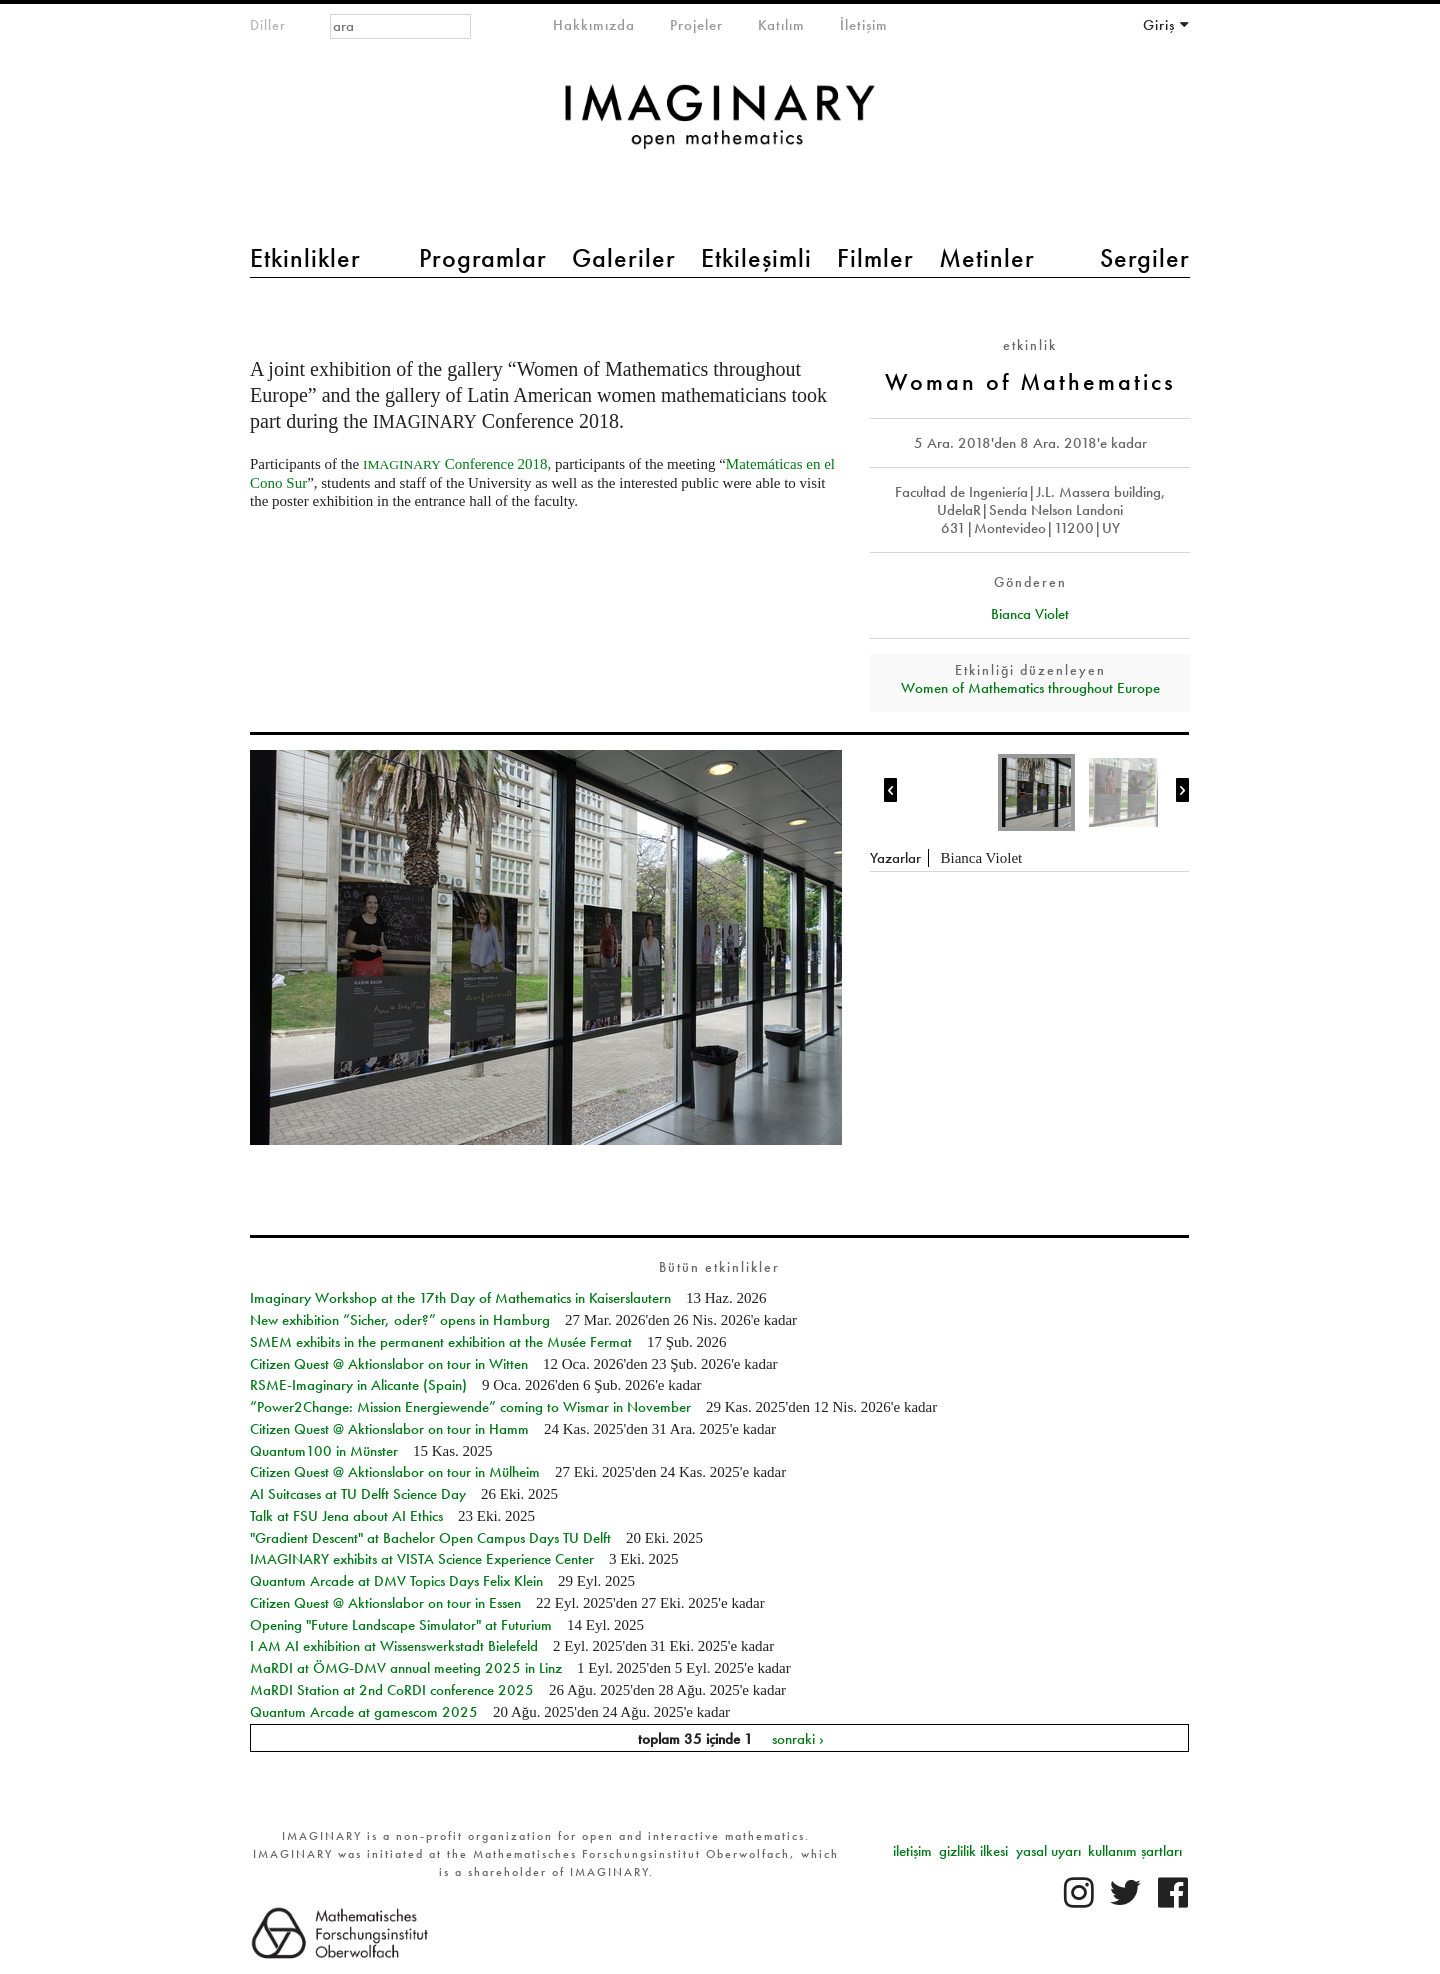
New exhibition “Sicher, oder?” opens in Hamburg (400, 1320)
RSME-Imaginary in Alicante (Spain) (358, 1385)
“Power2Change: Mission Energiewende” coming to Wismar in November (470, 1407)
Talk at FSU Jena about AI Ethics (346, 1516)
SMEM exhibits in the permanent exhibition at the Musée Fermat (441, 1342)
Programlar (483, 258)
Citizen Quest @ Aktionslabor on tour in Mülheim (395, 1472)
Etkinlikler (305, 258)
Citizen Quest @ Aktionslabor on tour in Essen (385, 1603)
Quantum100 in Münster (324, 1451)
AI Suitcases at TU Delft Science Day (358, 1494)
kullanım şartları (1135, 1851)
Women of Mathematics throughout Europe (1030, 688)
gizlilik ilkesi (973, 1851)
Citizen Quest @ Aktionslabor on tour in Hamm (389, 1429)
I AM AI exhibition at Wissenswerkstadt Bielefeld (394, 1646)
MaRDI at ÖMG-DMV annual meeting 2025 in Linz (406, 1668)
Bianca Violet (1030, 614)
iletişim (912, 1851)
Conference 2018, (457, 464)
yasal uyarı (1048, 1851)
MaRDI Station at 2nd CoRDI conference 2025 (392, 1690)
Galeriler (624, 258)
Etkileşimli (756, 258)
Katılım (781, 25)
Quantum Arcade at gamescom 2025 (364, 1712)
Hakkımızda (594, 25)
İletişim (864, 25)
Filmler (875, 258)
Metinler (987, 258)
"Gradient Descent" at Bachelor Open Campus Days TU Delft (430, 1538)
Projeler (696, 25)
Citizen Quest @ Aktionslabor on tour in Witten (389, 1364)
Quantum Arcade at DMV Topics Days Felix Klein (396, 1581)
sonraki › (798, 1738)
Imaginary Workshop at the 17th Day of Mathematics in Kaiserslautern (460, 1298)
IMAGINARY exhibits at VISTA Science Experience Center (422, 1559)
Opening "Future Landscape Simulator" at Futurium (401, 1625)
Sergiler (1145, 258)
